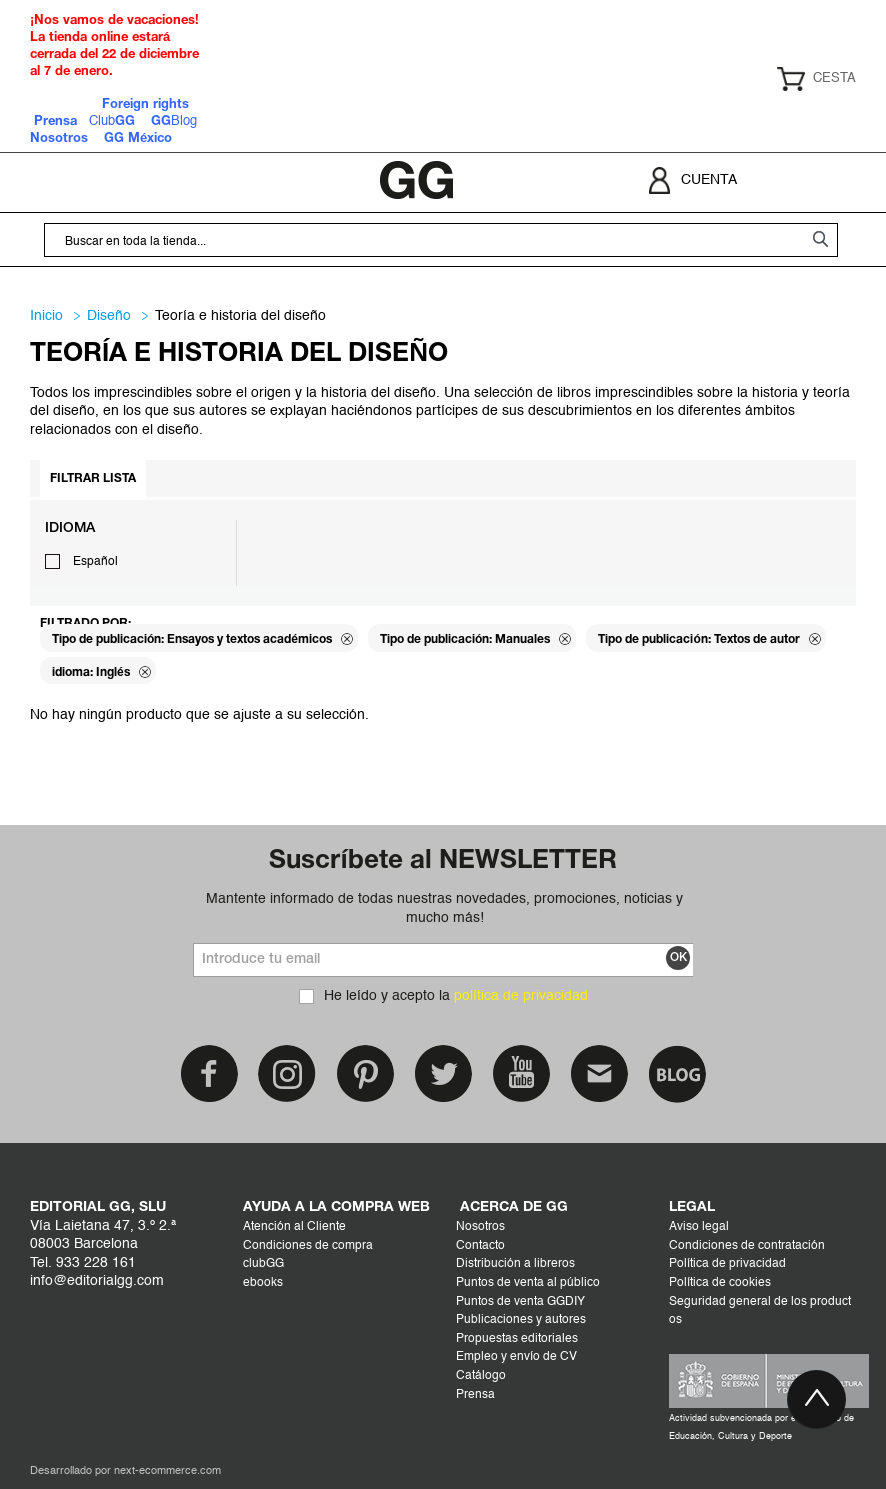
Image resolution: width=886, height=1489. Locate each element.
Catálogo (481, 1376)
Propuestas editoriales (517, 1339)
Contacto (480, 1246)
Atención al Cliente (294, 1227)
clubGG (263, 1264)
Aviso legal (699, 1227)
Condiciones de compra (308, 1246)
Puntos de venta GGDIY (520, 1302)
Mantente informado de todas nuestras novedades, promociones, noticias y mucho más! (444, 908)
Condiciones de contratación (747, 1246)
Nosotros (480, 1227)
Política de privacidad (727, 1264)
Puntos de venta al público (528, 1283)
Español (95, 562)
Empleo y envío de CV (516, 1357)
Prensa (475, 1395)
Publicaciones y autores (521, 1320)
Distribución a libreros (515, 1264)
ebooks (263, 1283)
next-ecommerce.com (167, 1471)
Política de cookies (720, 1283)
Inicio (46, 316)
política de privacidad (521, 996)
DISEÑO (109, 316)
